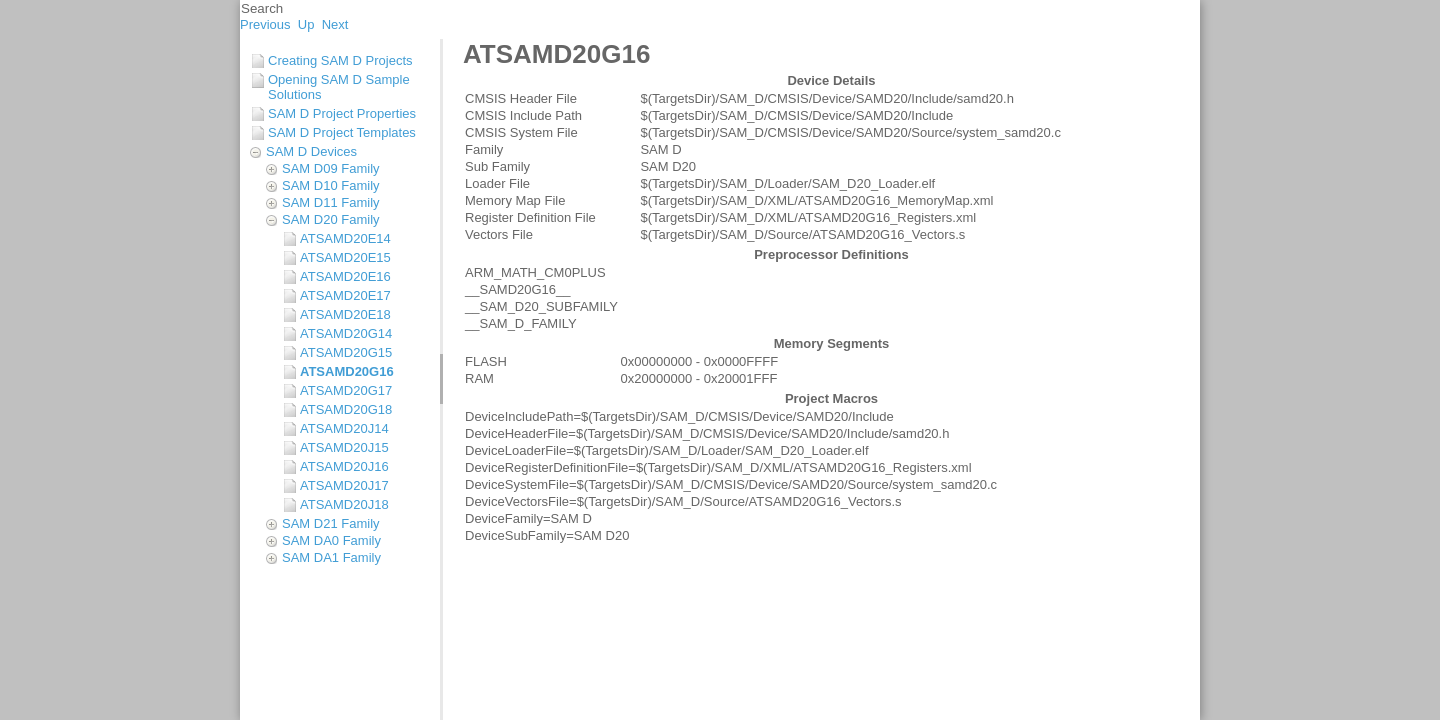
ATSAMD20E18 (345, 314)
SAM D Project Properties (342, 113)
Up (306, 24)
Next (335, 24)
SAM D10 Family (331, 185)
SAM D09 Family (331, 168)
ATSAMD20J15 (344, 447)
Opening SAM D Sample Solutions (339, 87)
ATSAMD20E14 (345, 238)
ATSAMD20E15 (345, 257)
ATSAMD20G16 (347, 371)
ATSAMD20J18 (344, 504)
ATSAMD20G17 (346, 390)
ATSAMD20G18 (346, 409)
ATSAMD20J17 (344, 485)
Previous (265, 24)
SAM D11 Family (331, 202)
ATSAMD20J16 (344, 466)
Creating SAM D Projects (340, 60)
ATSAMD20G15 (346, 352)
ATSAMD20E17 (345, 295)
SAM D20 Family (331, 219)
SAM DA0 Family (331, 540)
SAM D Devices (311, 151)
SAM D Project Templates (342, 132)
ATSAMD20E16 (345, 276)
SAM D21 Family (331, 523)
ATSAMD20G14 (346, 333)
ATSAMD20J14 (344, 428)
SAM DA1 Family (331, 557)
